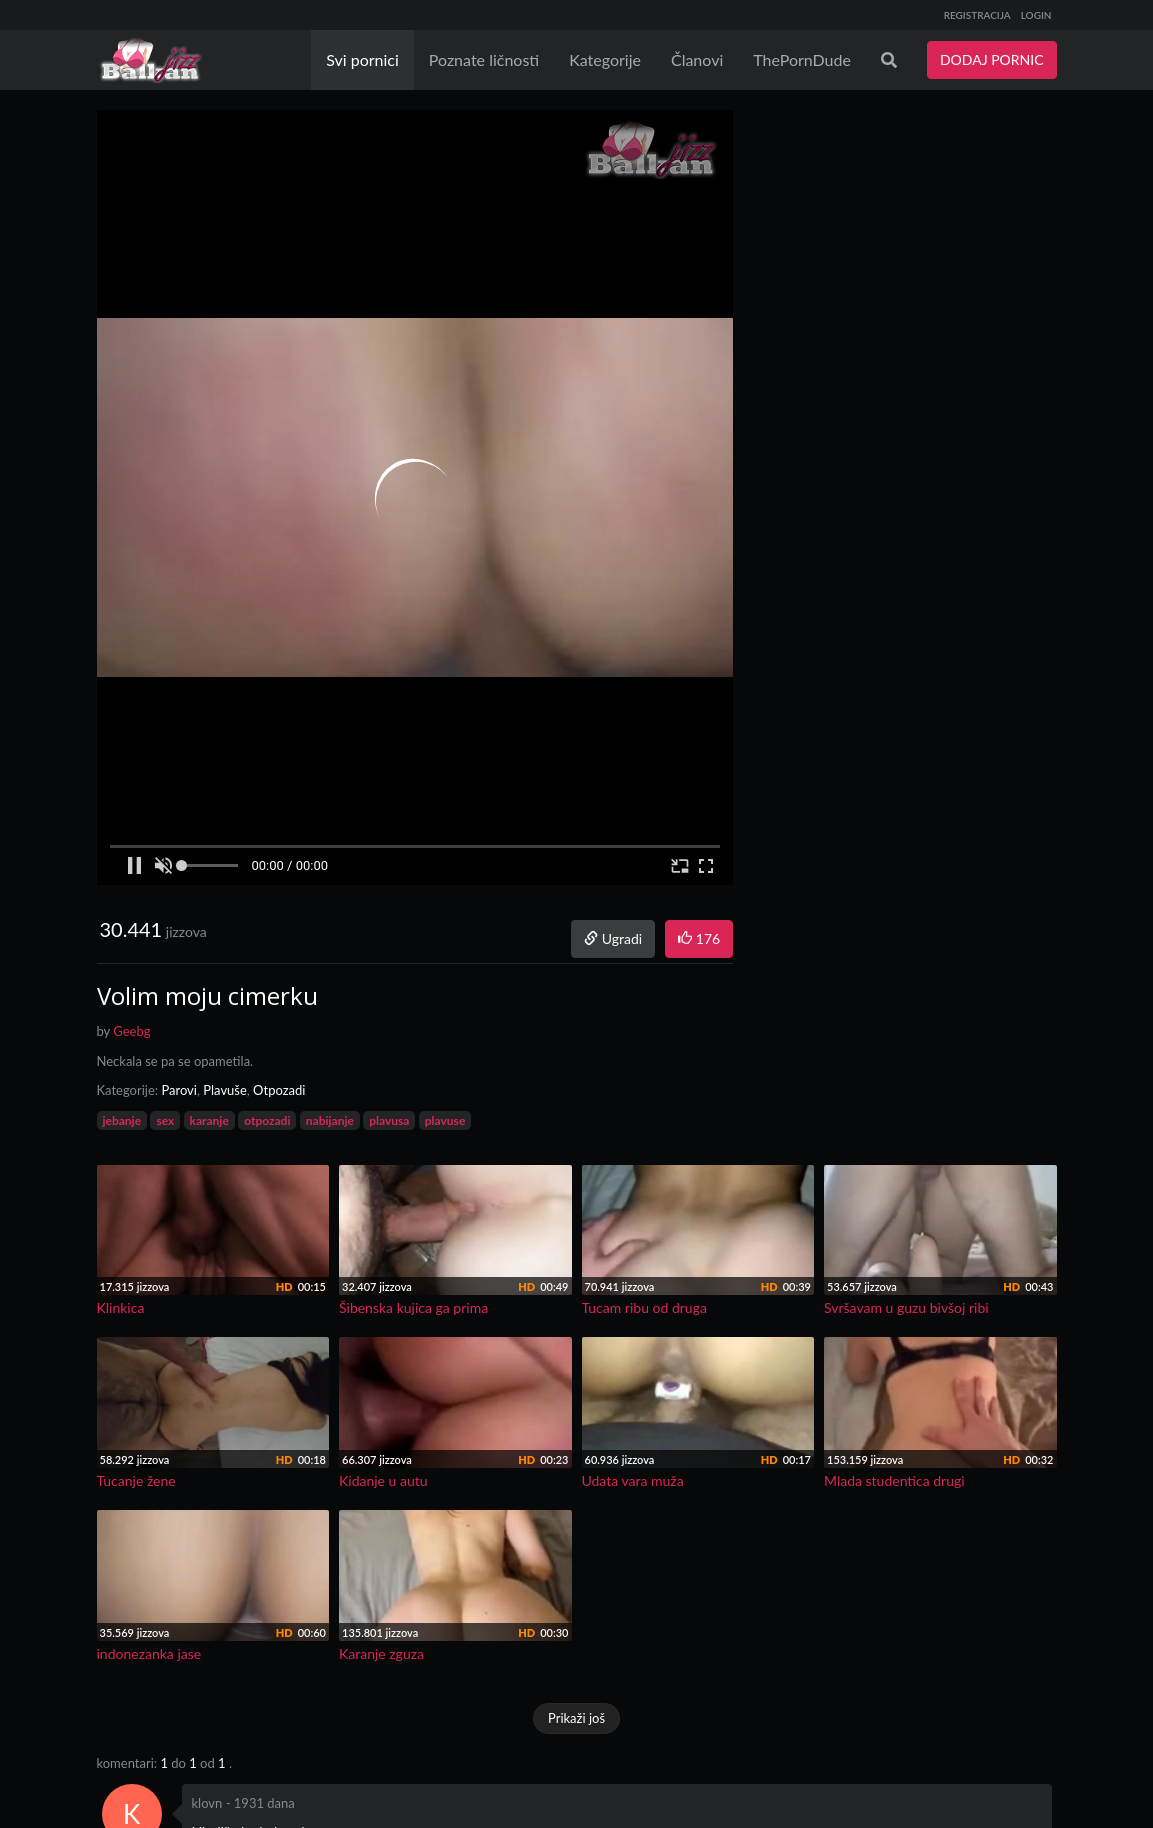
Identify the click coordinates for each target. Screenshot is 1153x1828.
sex (165, 1120)
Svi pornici (362, 59)
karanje (209, 1120)
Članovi (697, 59)
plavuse (445, 1120)
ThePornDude (802, 59)
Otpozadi (279, 1090)
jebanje (122, 1120)
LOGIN (1036, 15)
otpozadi (267, 1120)
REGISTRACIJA (977, 15)
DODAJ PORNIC (992, 59)
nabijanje (330, 1120)
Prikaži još (576, 1718)
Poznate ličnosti (484, 59)
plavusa (389, 1120)
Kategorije (605, 59)
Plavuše (225, 1090)
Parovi (179, 1090)
